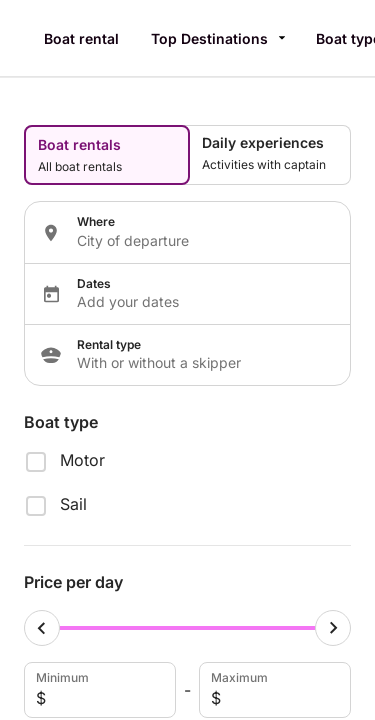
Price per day (73, 582)
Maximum (273, 690)
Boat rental (81, 38)
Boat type (61, 422)
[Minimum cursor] (42, 628)
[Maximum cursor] (333, 628)
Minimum (98, 690)
